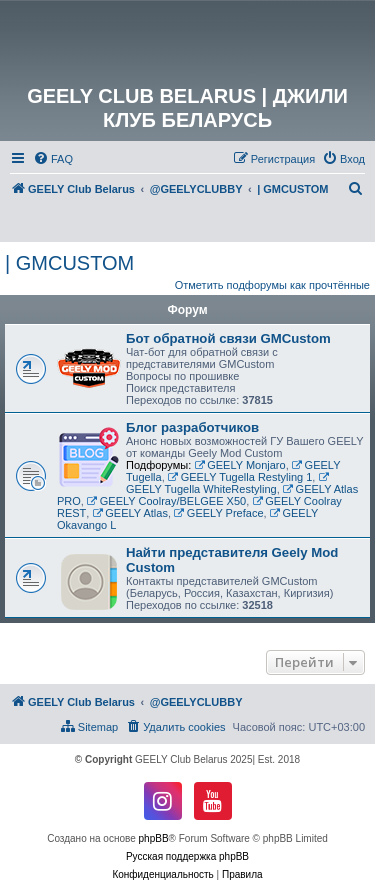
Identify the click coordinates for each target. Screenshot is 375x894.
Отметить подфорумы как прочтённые (272, 285)
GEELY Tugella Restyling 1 (240, 477)
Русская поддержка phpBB (187, 856)
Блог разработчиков (192, 427)
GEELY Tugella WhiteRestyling (228, 483)
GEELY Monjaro (239, 465)
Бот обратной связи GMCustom (228, 338)
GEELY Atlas (129, 513)
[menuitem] (53, 159)
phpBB (154, 838)
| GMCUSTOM (69, 263)
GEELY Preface (218, 513)
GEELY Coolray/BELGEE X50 (166, 501)
